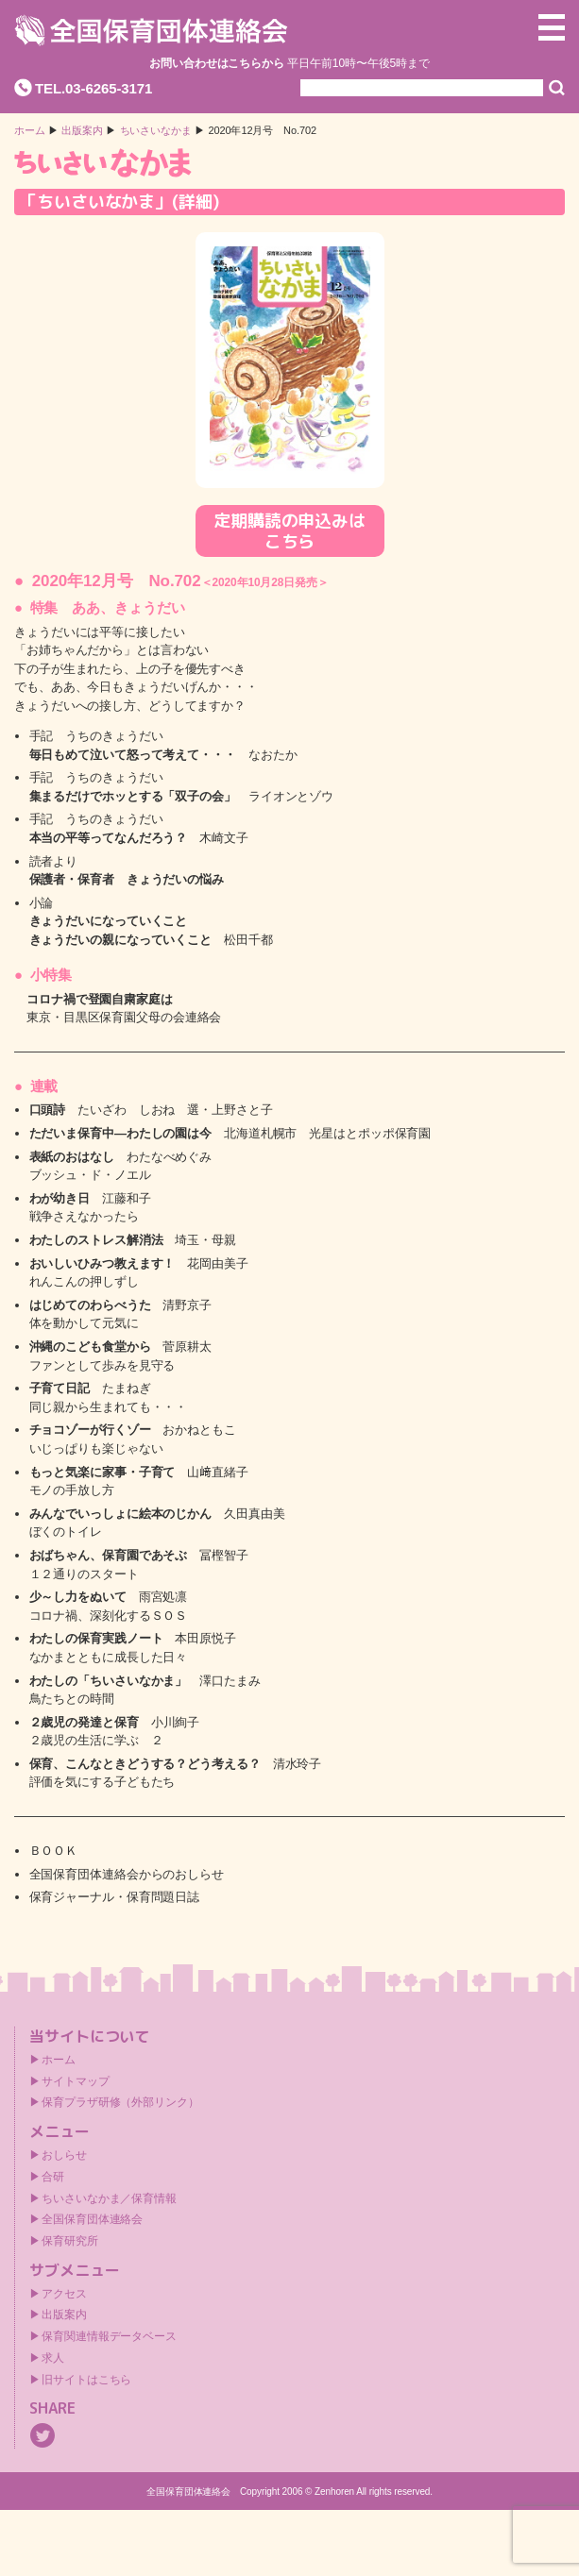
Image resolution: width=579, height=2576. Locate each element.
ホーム (29, 131)
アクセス (64, 2293)
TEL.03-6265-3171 (93, 88)
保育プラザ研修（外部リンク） (120, 2102)
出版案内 (64, 2314)
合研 (53, 2176)
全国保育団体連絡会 (92, 2219)
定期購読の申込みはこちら (289, 531)
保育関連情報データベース (109, 2336)
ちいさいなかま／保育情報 (109, 2198)
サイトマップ (75, 2081)
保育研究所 (70, 2241)
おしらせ (64, 2155)
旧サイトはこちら (86, 2379)
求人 (53, 2358)
